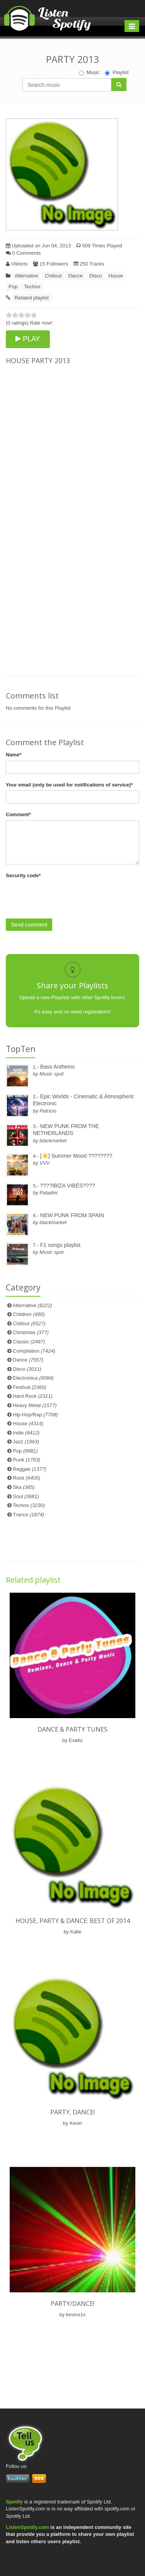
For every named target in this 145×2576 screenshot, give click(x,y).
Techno (32, 286)
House (116, 276)
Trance (28, 1514)
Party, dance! (72, 2112)
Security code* (23, 875)
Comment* (18, 814)
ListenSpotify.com (27, 2527)
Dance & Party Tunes (72, 1729)
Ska (23, 1487)
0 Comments (23, 253)
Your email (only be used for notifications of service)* (69, 785)
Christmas (30, 1332)
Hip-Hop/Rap (35, 1414)
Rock (26, 1478)
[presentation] (64, 896)
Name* (13, 755)
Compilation (34, 1351)
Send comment (29, 925)
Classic (29, 1342)
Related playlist (32, 298)
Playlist (116, 72)
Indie (26, 1433)
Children (28, 1314)
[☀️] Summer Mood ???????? (76, 1156)
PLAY (27, 339)
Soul (26, 1496)
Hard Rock (33, 1396)
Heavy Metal (34, 1405)
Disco (95, 276)
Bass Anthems (57, 1067)
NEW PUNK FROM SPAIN (72, 1215)
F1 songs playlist (60, 1245)
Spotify (14, 2502)
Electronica (33, 1378)
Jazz (26, 1441)
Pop (13, 286)
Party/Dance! (72, 2303)
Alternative (26, 276)
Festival (29, 1387)
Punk (26, 1460)
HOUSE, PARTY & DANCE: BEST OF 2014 (72, 1920)
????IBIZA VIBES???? (67, 1185)
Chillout (53, 276)
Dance (75, 276)
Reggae (29, 1469)
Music (89, 72)
